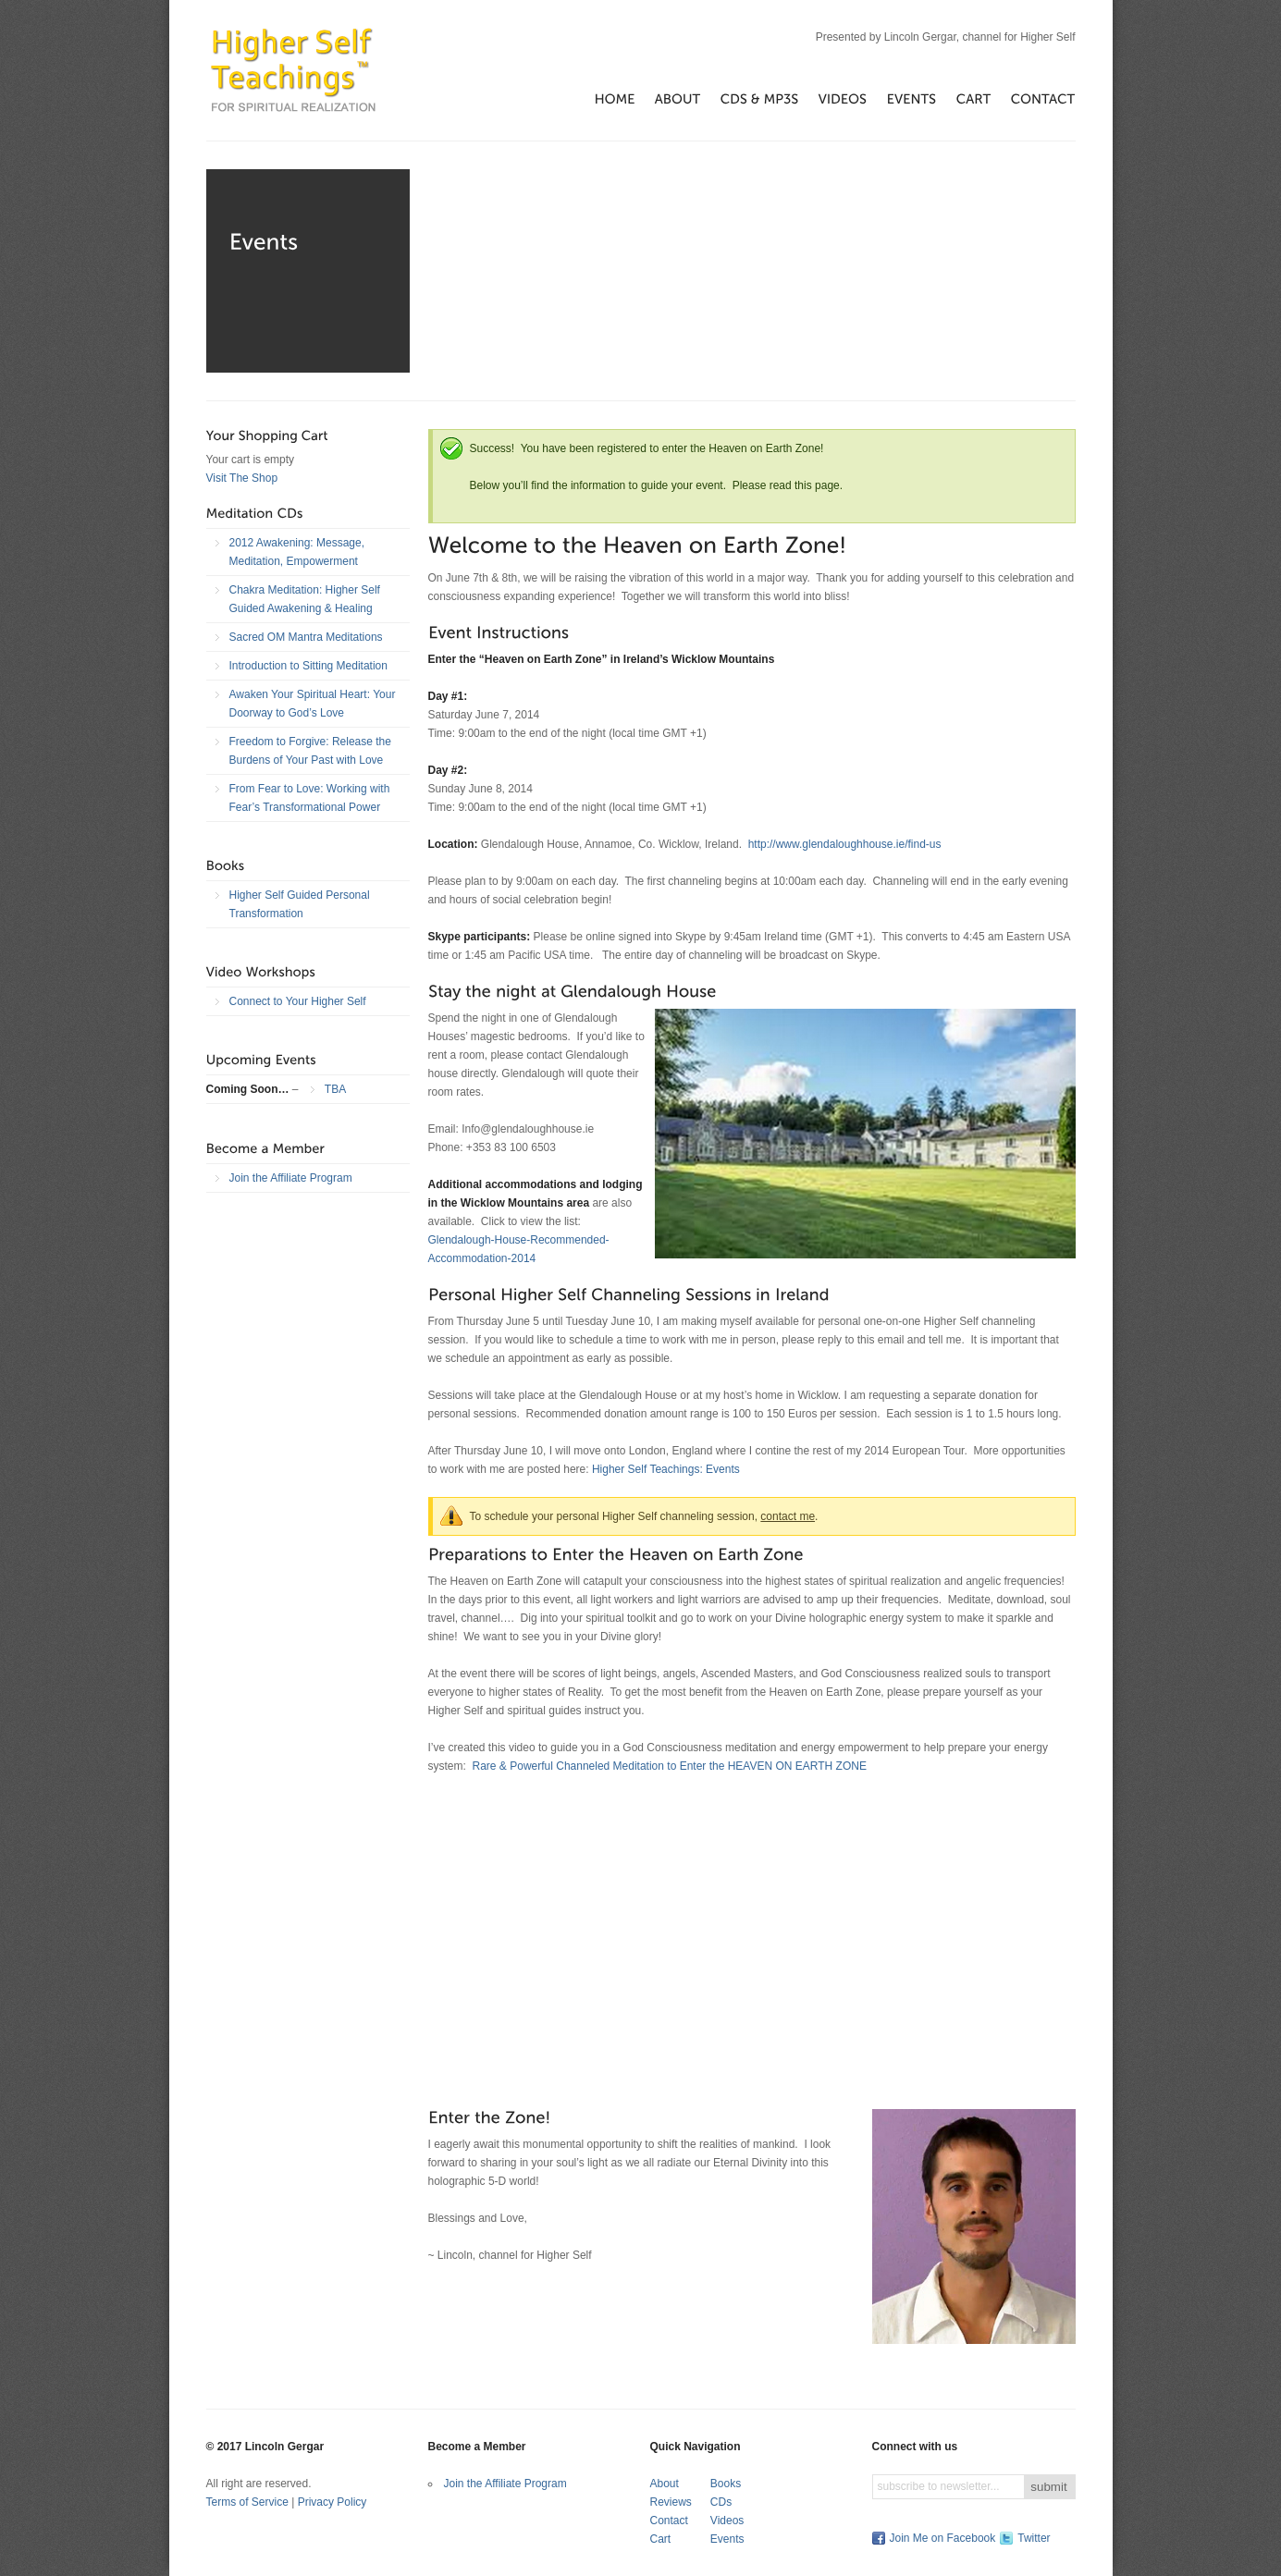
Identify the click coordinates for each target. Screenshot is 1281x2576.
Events (727, 2539)
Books (725, 2483)
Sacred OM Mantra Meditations (306, 637)
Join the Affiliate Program (290, 1177)
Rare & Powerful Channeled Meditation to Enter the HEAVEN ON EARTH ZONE (670, 1766)
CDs (721, 2502)
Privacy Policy (332, 2502)
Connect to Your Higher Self (297, 1001)
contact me (787, 1516)
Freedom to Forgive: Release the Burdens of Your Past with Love (310, 751)
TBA (335, 1089)
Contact (669, 2520)
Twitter (1033, 2538)
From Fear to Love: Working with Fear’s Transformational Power (309, 798)
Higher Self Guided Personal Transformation (299, 904)
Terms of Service (247, 2502)
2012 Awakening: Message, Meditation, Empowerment (297, 552)
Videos (727, 2520)
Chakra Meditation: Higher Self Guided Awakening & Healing (304, 599)
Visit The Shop (242, 478)
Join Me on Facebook (943, 2538)
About (664, 2483)
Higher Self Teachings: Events (666, 1469)
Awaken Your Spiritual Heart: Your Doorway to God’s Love (312, 703)
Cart (660, 2539)
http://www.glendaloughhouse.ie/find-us (845, 844)
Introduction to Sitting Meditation (308, 665)
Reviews (671, 2502)
